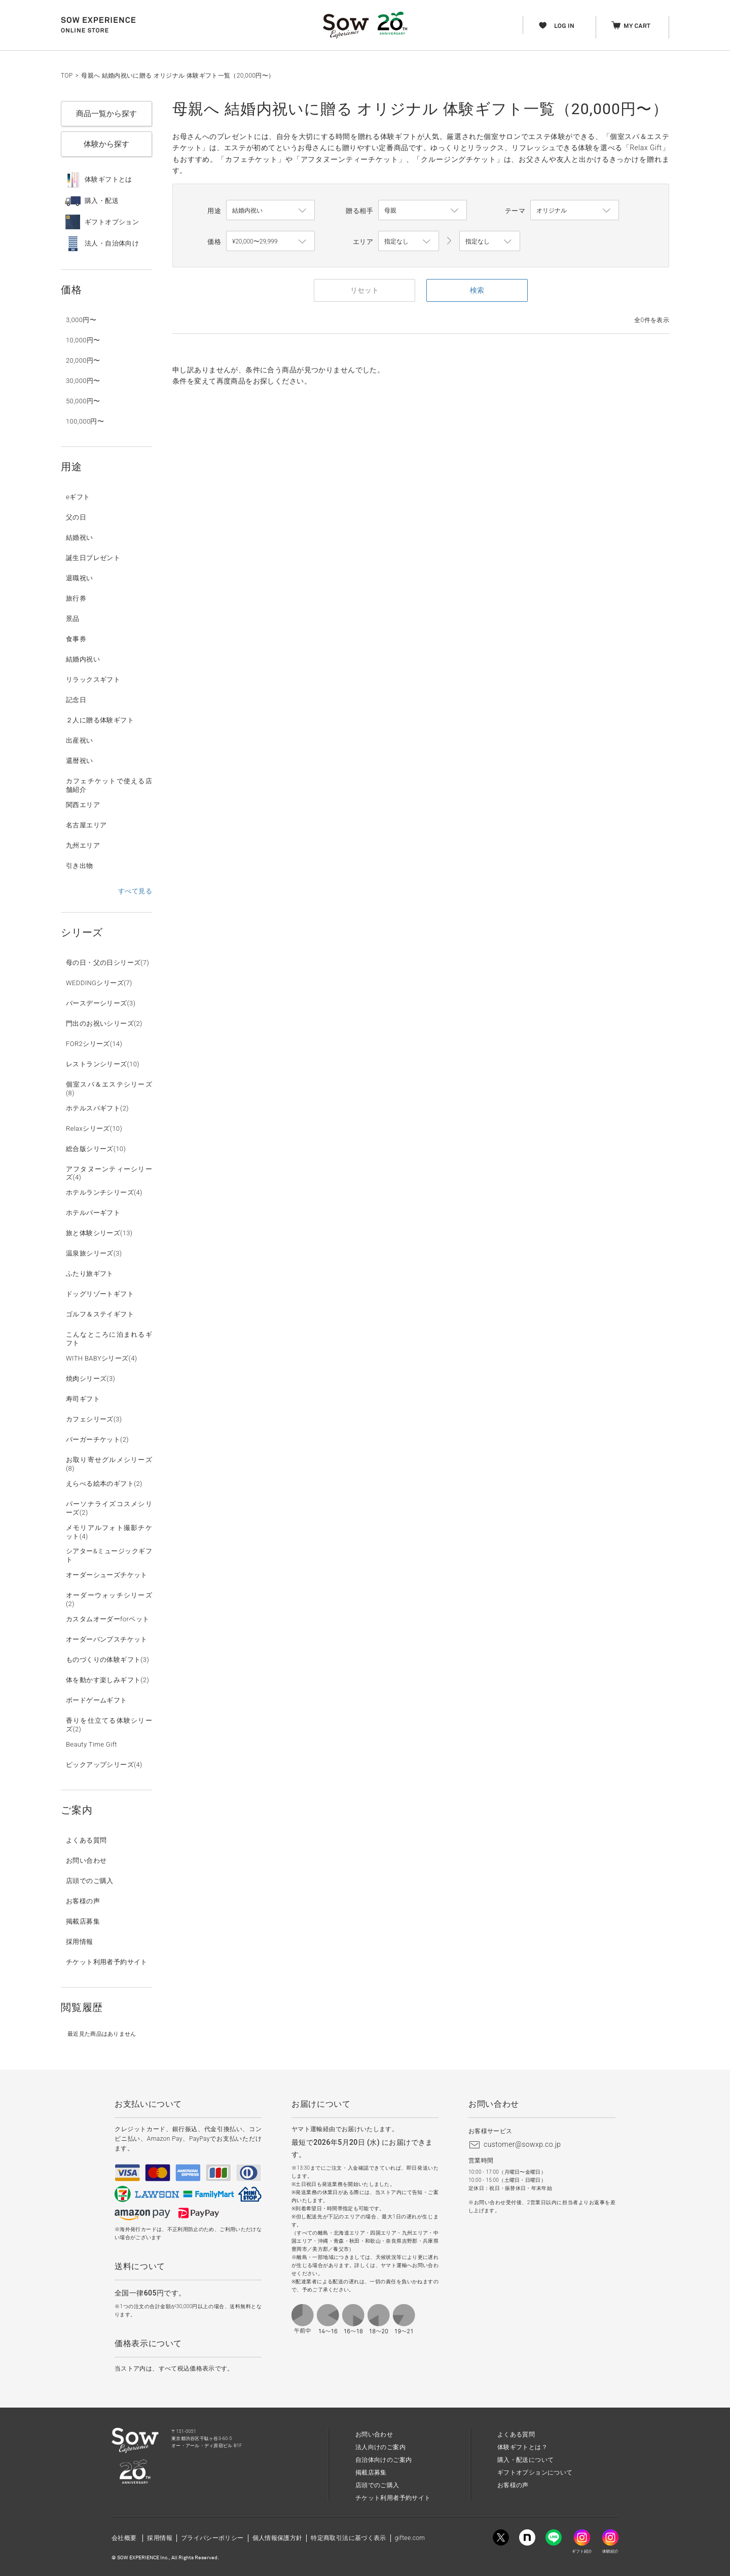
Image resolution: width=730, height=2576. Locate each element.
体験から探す (106, 144)
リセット (364, 290)
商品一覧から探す (106, 113)
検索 (477, 290)
